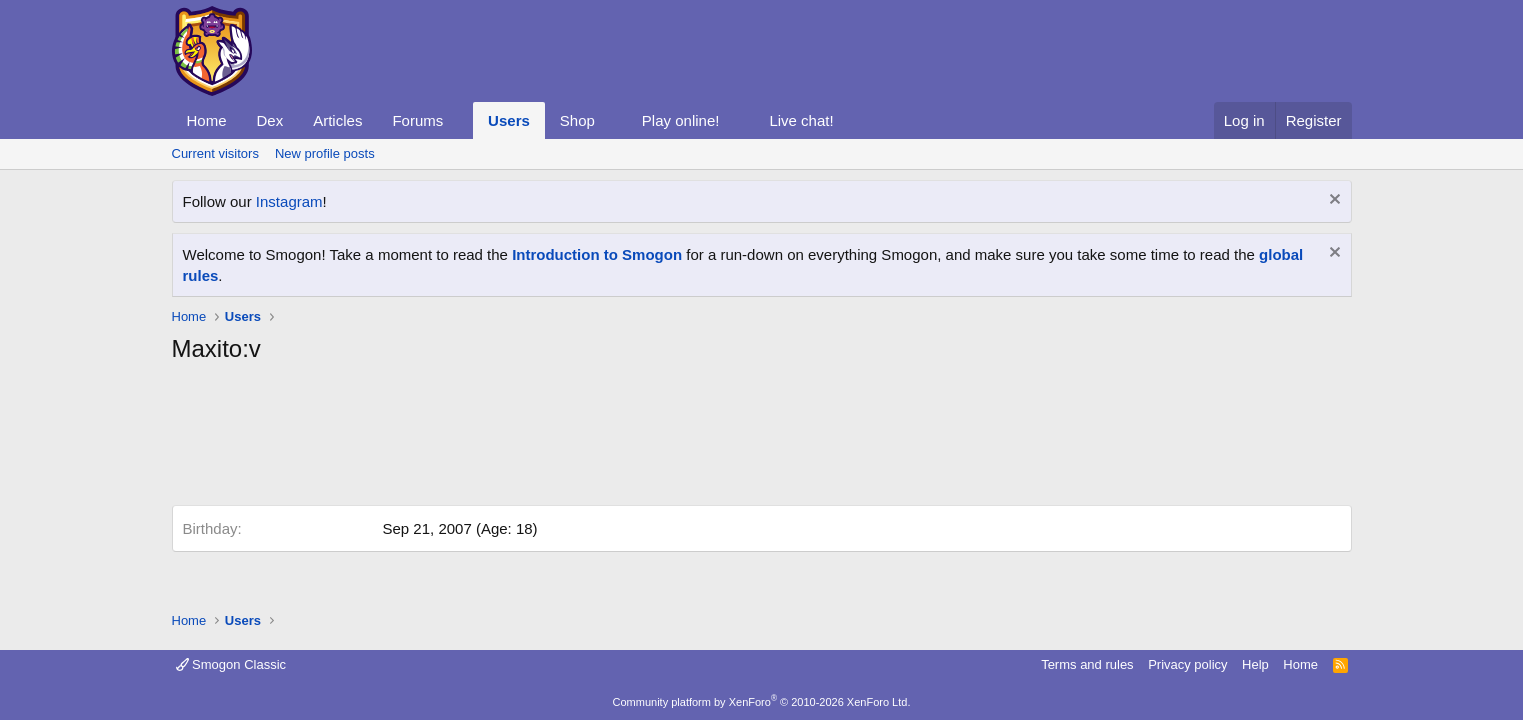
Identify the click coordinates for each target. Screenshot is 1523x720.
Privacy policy (1187, 664)
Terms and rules (1087, 664)
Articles (337, 120)
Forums (417, 120)
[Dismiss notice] (1332, 201)
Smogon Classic (231, 664)
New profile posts (325, 153)
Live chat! (801, 120)
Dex (270, 120)
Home (207, 120)
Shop (577, 120)
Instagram (289, 201)
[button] (459, 120)
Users (509, 120)
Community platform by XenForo (762, 702)
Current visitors (215, 153)
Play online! (681, 120)
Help (1255, 664)
